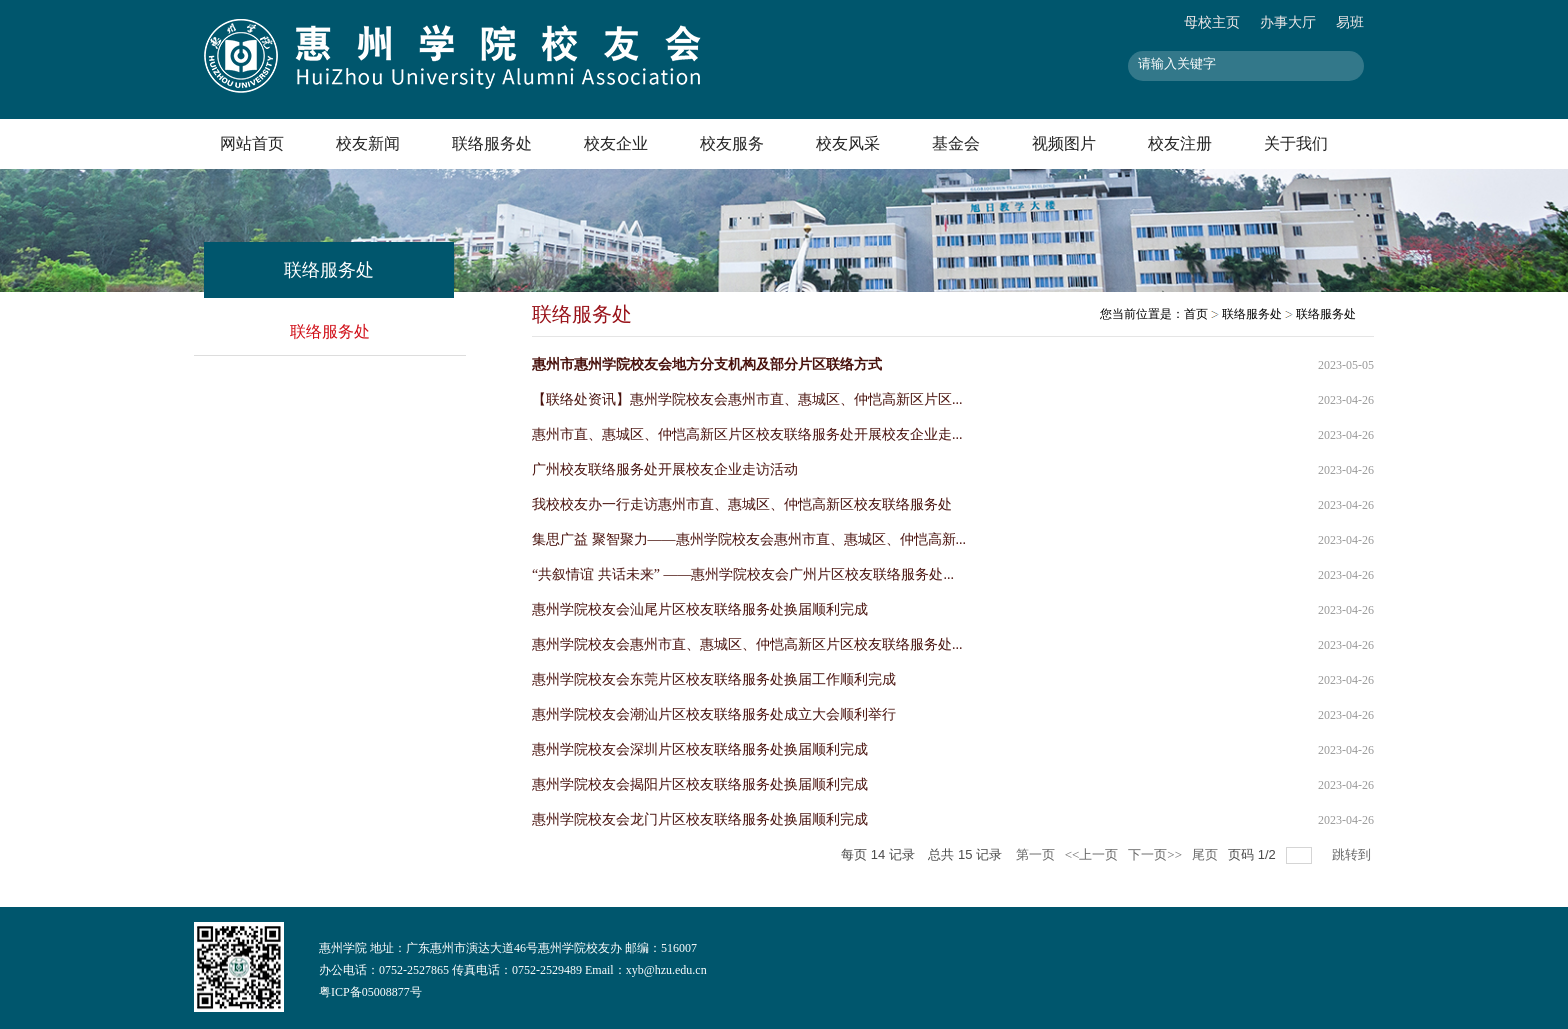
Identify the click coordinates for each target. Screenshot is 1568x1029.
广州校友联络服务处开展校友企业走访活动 (665, 469)
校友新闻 (368, 143)
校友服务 (732, 143)
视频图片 (1064, 143)
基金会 (956, 143)
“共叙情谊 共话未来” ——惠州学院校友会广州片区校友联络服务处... (743, 574)
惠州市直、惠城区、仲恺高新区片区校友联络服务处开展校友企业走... (747, 434)
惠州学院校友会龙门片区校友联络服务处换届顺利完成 (700, 819)
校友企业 (616, 143)
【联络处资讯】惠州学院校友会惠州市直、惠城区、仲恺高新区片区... (747, 399)
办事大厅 (1288, 22)
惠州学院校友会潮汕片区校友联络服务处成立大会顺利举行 (714, 714)
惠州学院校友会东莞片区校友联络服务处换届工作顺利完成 (714, 679)
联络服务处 (492, 143)
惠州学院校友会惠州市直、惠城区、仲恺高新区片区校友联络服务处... (747, 644)
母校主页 (1212, 22)
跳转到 (1353, 854)
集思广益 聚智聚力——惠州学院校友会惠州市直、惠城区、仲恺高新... (749, 539)
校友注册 (1180, 143)
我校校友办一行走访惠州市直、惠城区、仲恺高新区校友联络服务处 (742, 504)
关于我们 (1296, 143)
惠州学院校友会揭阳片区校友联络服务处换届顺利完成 (700, 784)
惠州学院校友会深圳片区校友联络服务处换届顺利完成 (700, 749)
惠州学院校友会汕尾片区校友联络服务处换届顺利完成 (700, 609)
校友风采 (848, 143)
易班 (1350, 22)
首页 (1196, 314)
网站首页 (252, 143)
